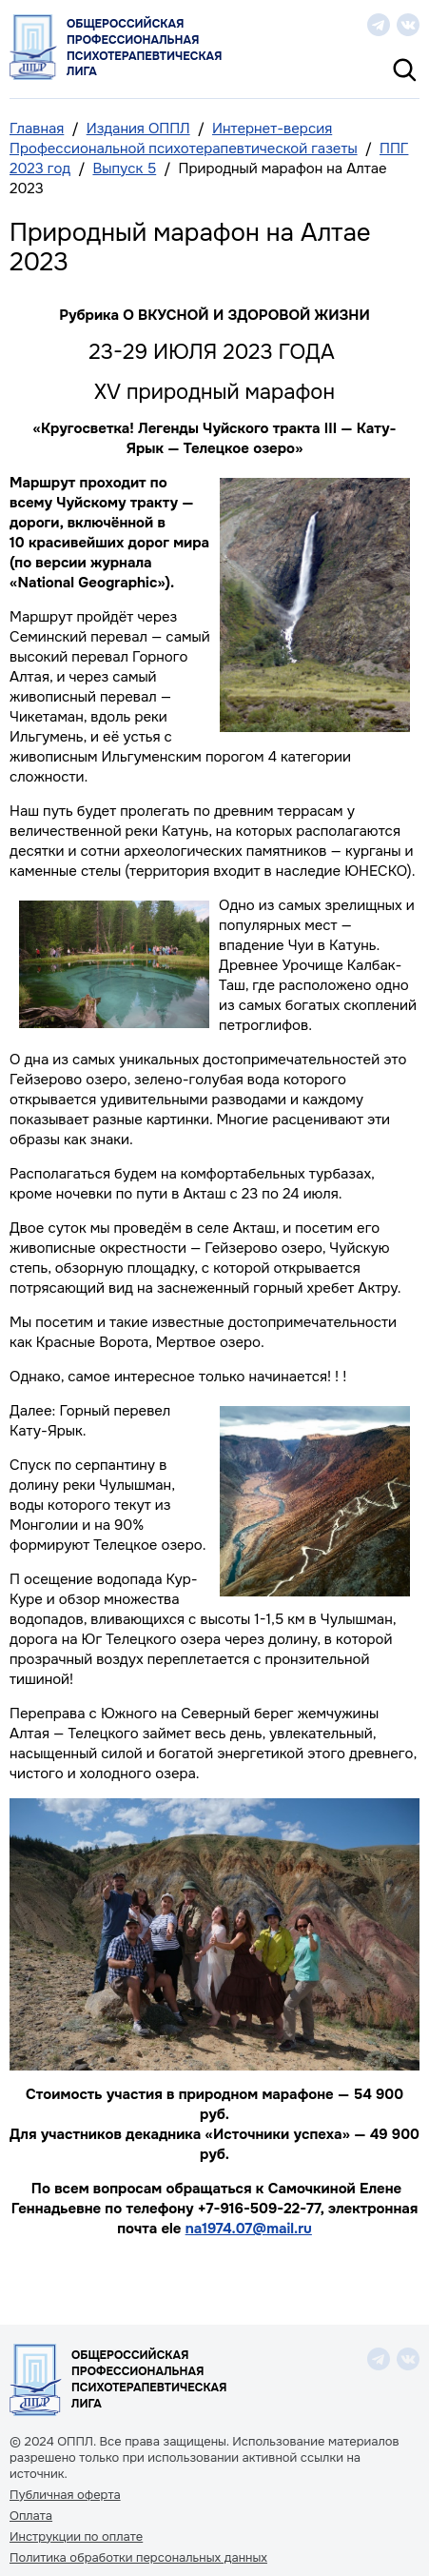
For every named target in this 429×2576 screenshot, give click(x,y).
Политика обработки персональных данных (138, 2558)
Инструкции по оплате (76, 2537)
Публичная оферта (65, 2495)
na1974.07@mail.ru (248, 2228)
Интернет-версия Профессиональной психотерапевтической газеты (184, 138)
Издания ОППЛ (138, 128)
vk (408, 24)
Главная (37, 128)
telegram (378, 24)
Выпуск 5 (124, 168)
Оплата (31, 2516)
